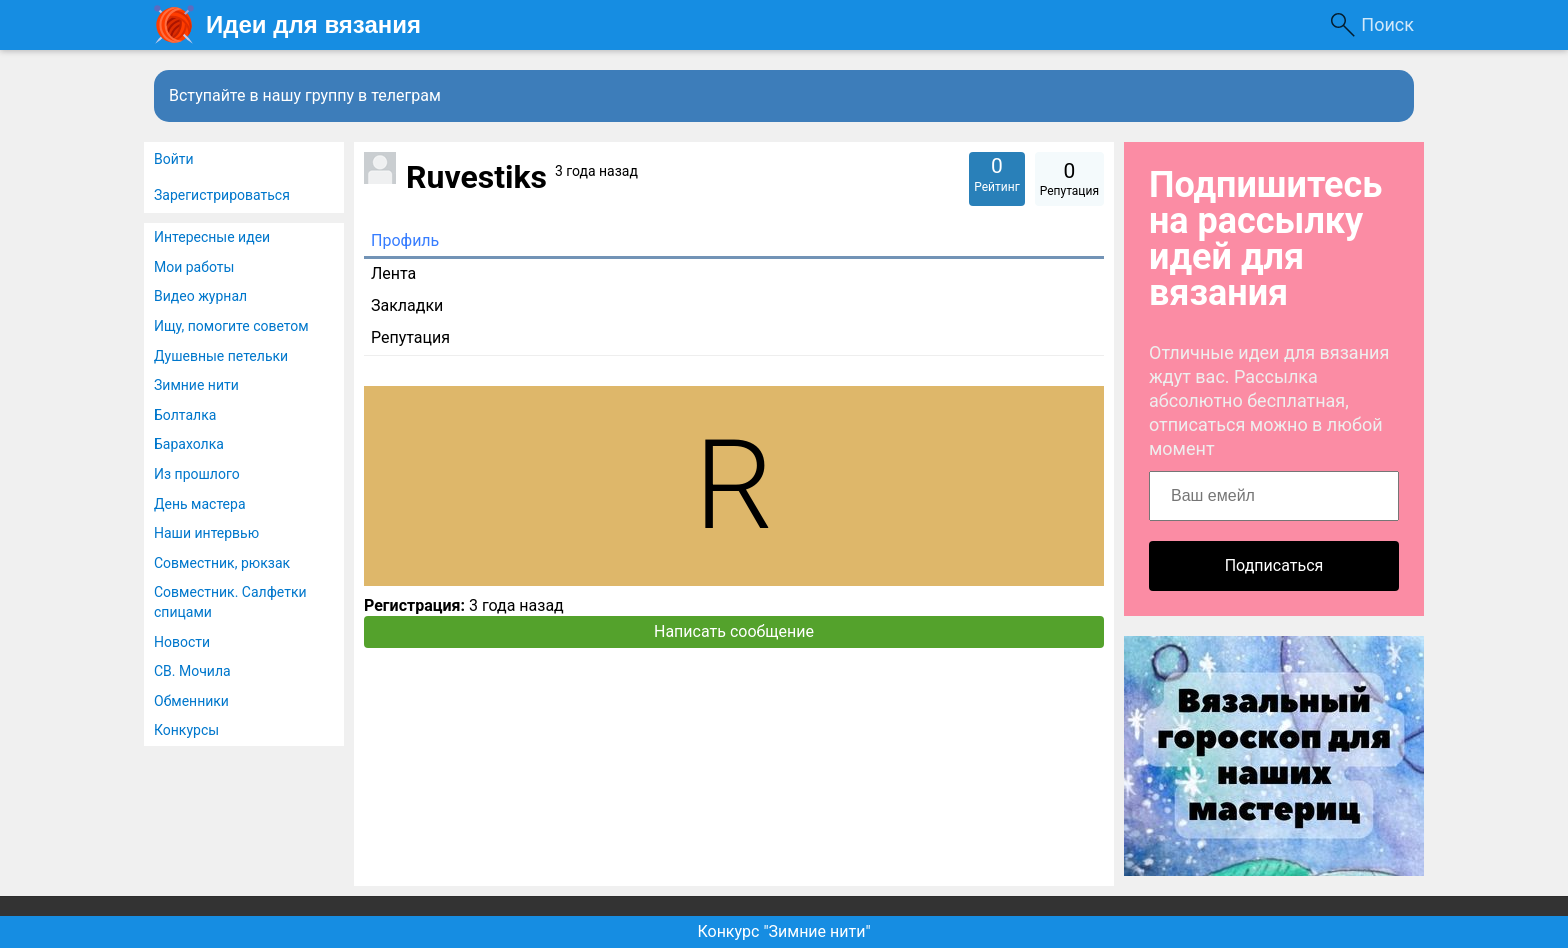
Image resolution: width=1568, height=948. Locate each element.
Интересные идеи (212, 237)
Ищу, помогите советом (231, 326)
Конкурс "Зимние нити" (783, 931)
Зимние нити (196, 385)
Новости (182, 642)
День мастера (200, 504)
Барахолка (189, 444)
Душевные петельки (221, 356)
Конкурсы (186, 730)
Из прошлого (197, 474)
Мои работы (194, 267)
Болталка (185, 415)
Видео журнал (200, 296)
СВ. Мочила (192, 671)
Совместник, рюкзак (222, 563)
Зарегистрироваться (222, 195)
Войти (174, 159)
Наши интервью (206, 533)
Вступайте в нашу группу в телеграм (305, 95)
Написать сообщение (734, 631)
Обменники (191, 701)
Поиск (1387, 24)
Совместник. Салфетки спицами (230, 602)
